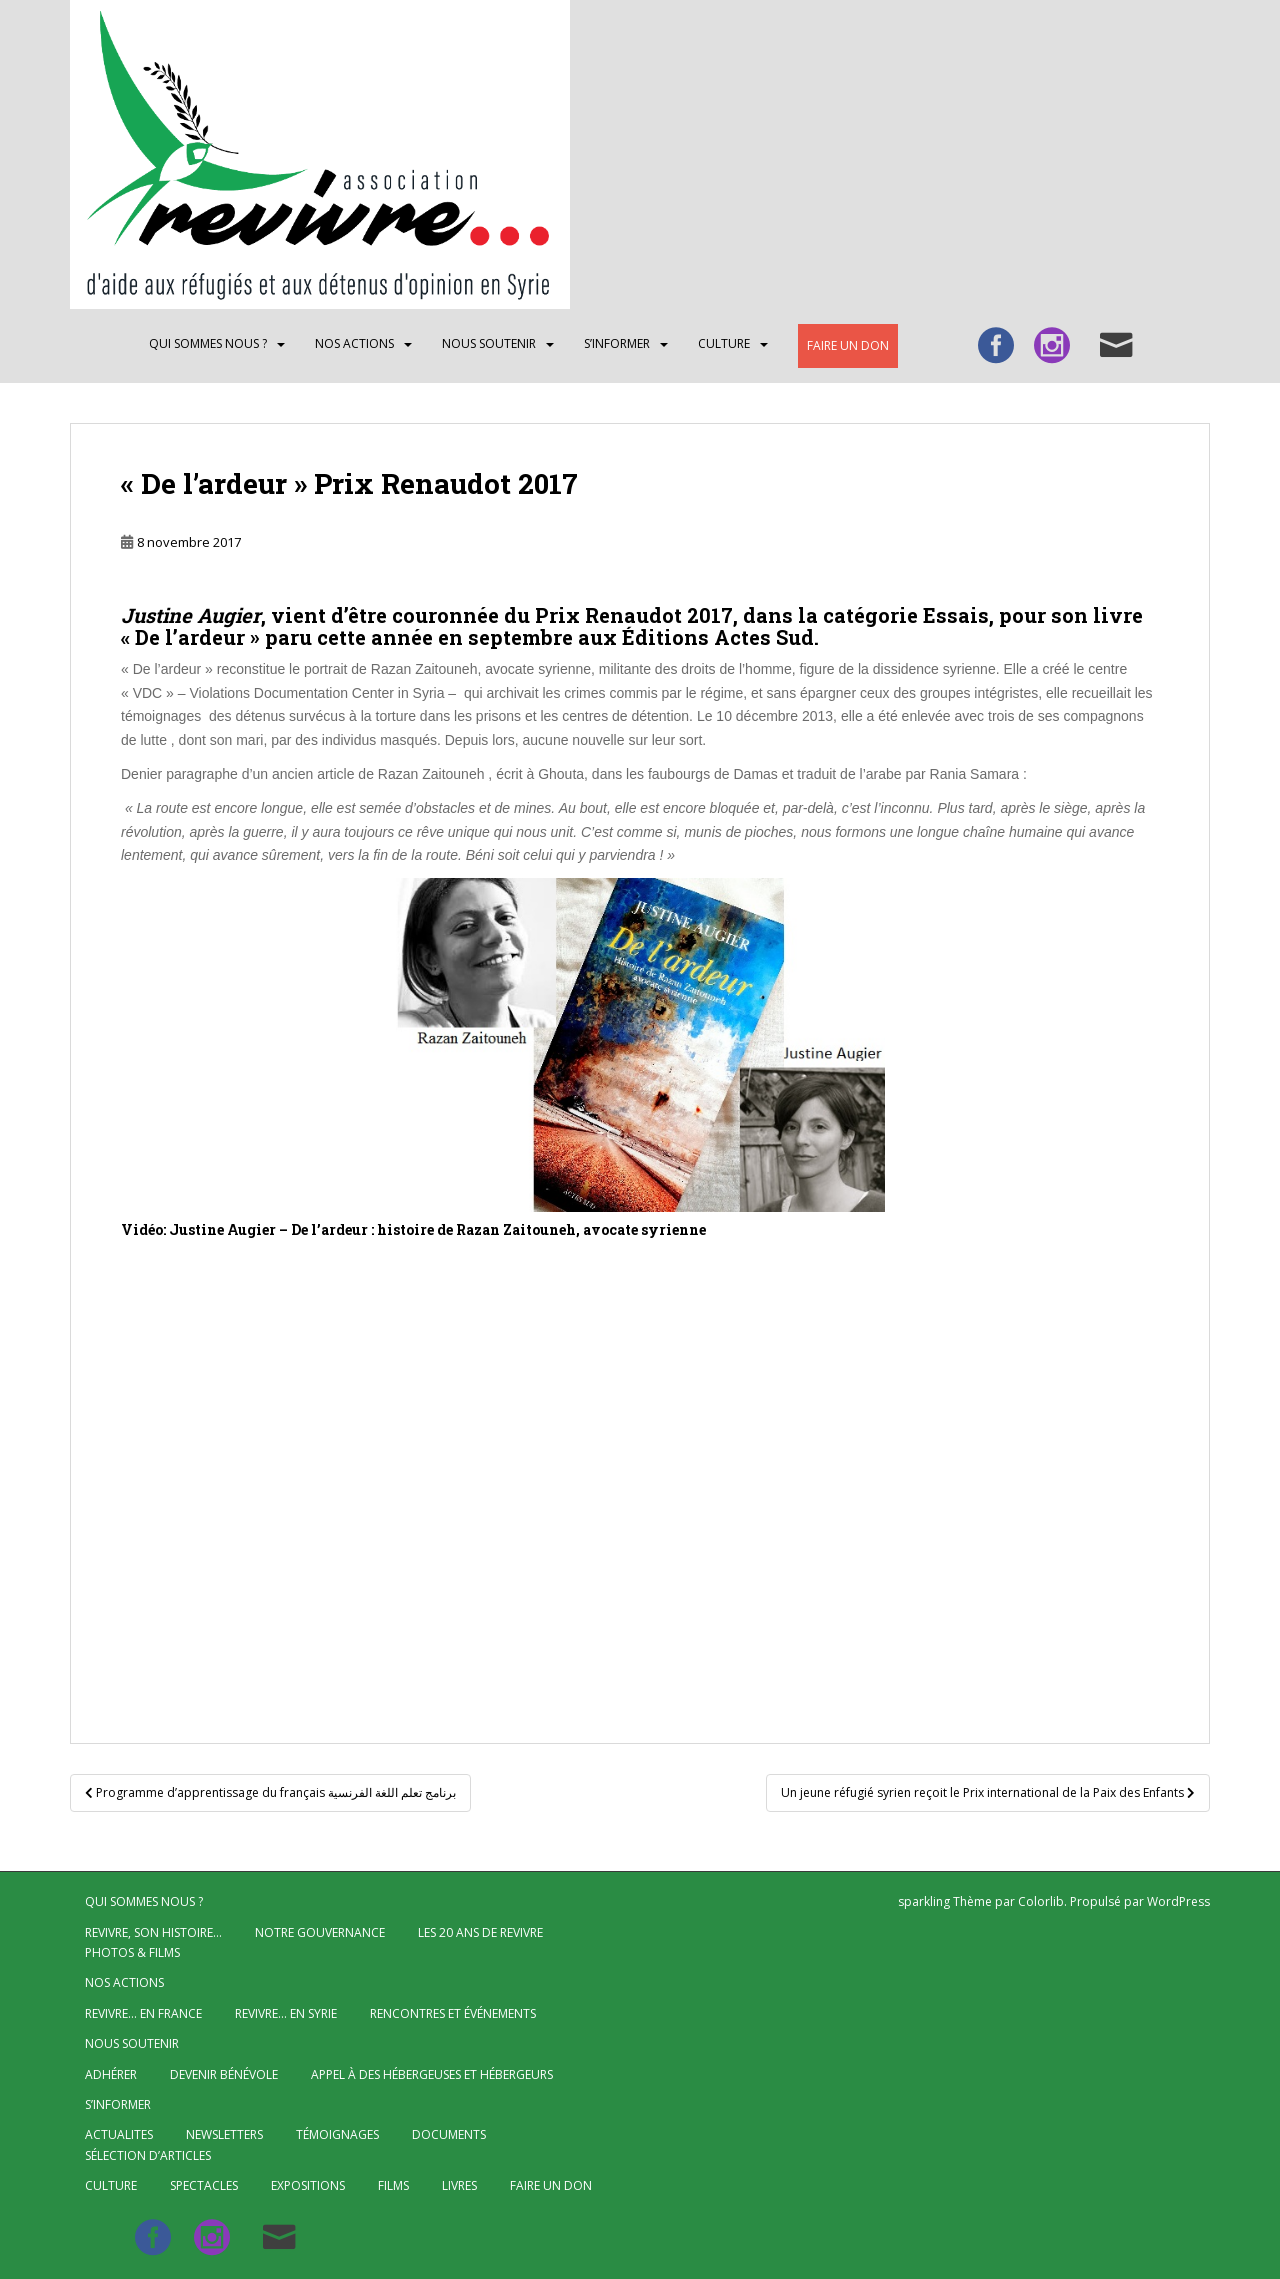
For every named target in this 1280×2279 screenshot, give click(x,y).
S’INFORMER (617, 343)
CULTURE (724, 343)
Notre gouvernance (320, 1932)
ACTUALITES (119, 2134)
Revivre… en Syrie (286, 2013)
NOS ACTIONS (354, 343)
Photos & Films (132, 1952)
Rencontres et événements (453, 2013)
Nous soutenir (489, 343)
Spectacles (204, 2185)
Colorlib (1041, 1901)
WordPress (1178, 1901)
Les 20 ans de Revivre (480, 1932)
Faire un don (848, 345)
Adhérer (111, 2074)
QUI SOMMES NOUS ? (208, 343)
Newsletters (224, 2134)
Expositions (308, 2185)
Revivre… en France (143, 2013)
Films (393, 2185)
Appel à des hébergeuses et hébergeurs (432, 2074)
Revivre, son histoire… (153, 1932)
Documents (449, 2134)
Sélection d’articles (148, 2155)
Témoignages (337, 2134)
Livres (459, 2185)
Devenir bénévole (224, 2074)
